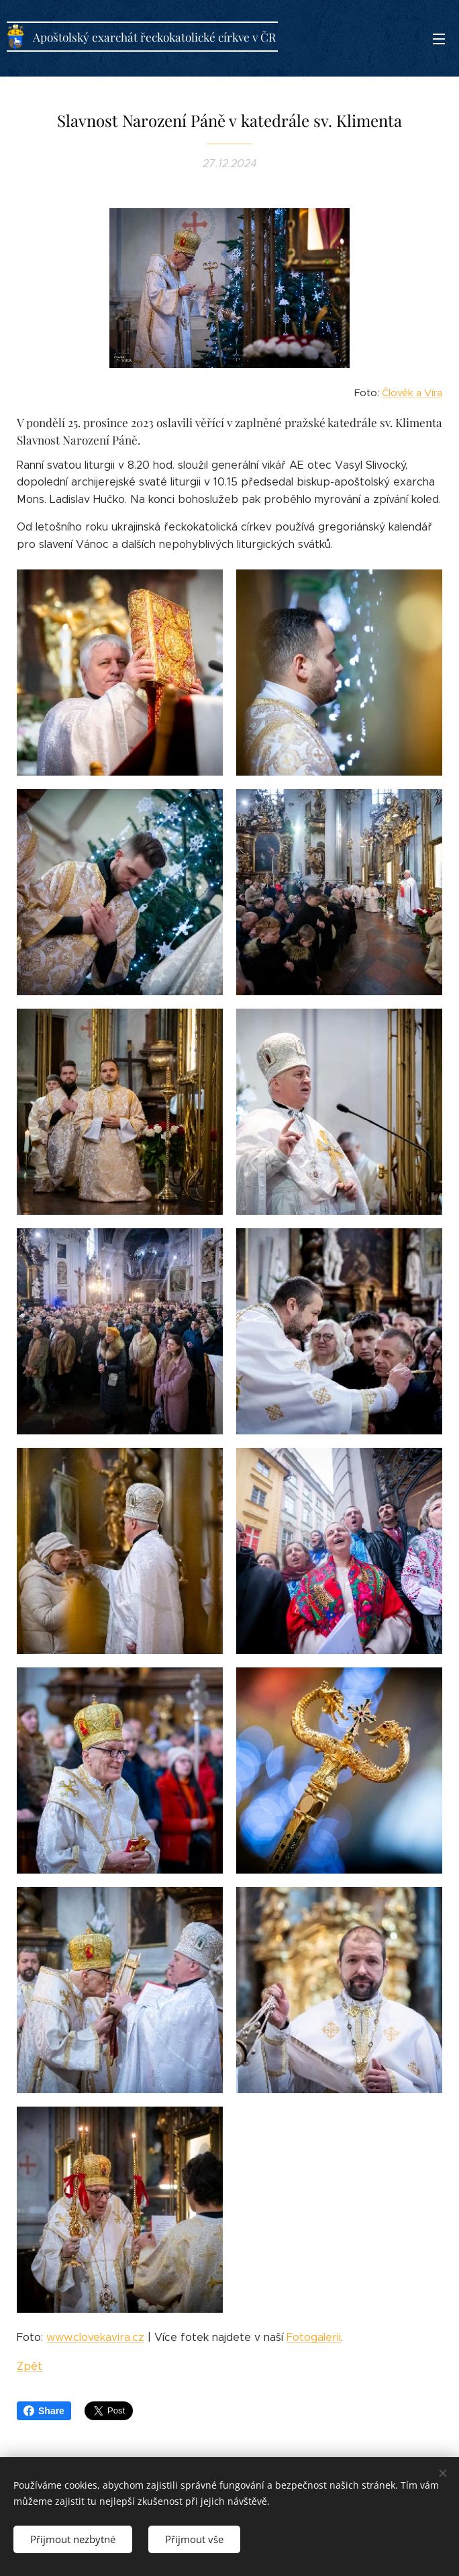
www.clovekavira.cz (95, 2336)
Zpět (29, 2366)
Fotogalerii (314, 2336)
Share (43, 2410)
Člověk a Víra (412, 393)
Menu (439, 39)
